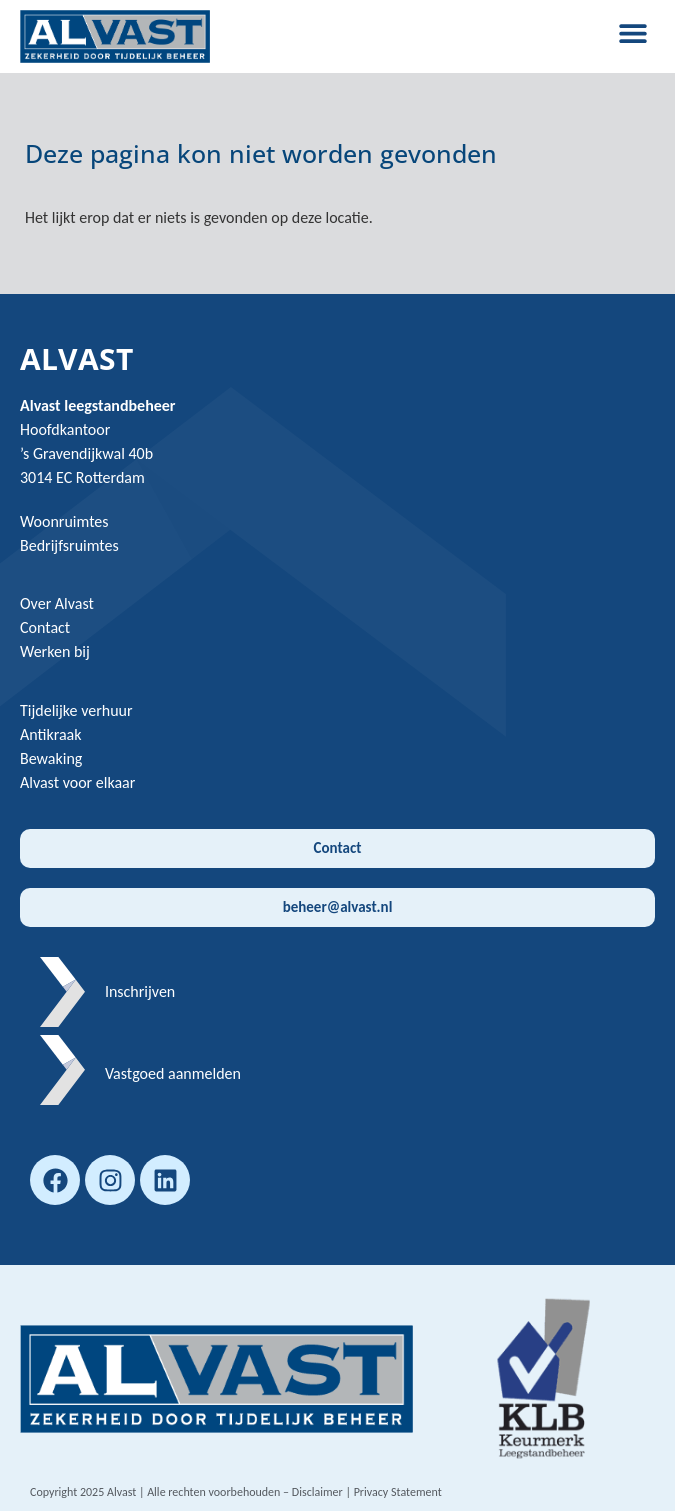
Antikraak (51, 734)
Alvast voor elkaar (77, 782)
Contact (45, 627)
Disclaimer (317, 1492)
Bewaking (51, 758)
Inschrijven (140, 991)
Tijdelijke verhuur (76, 710)
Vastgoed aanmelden (173, 1073)
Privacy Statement (398, 1492)
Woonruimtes (64, 521)
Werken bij (55, 651)
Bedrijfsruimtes (69, 545)
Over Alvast (57, 603)
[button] (632, 32)
